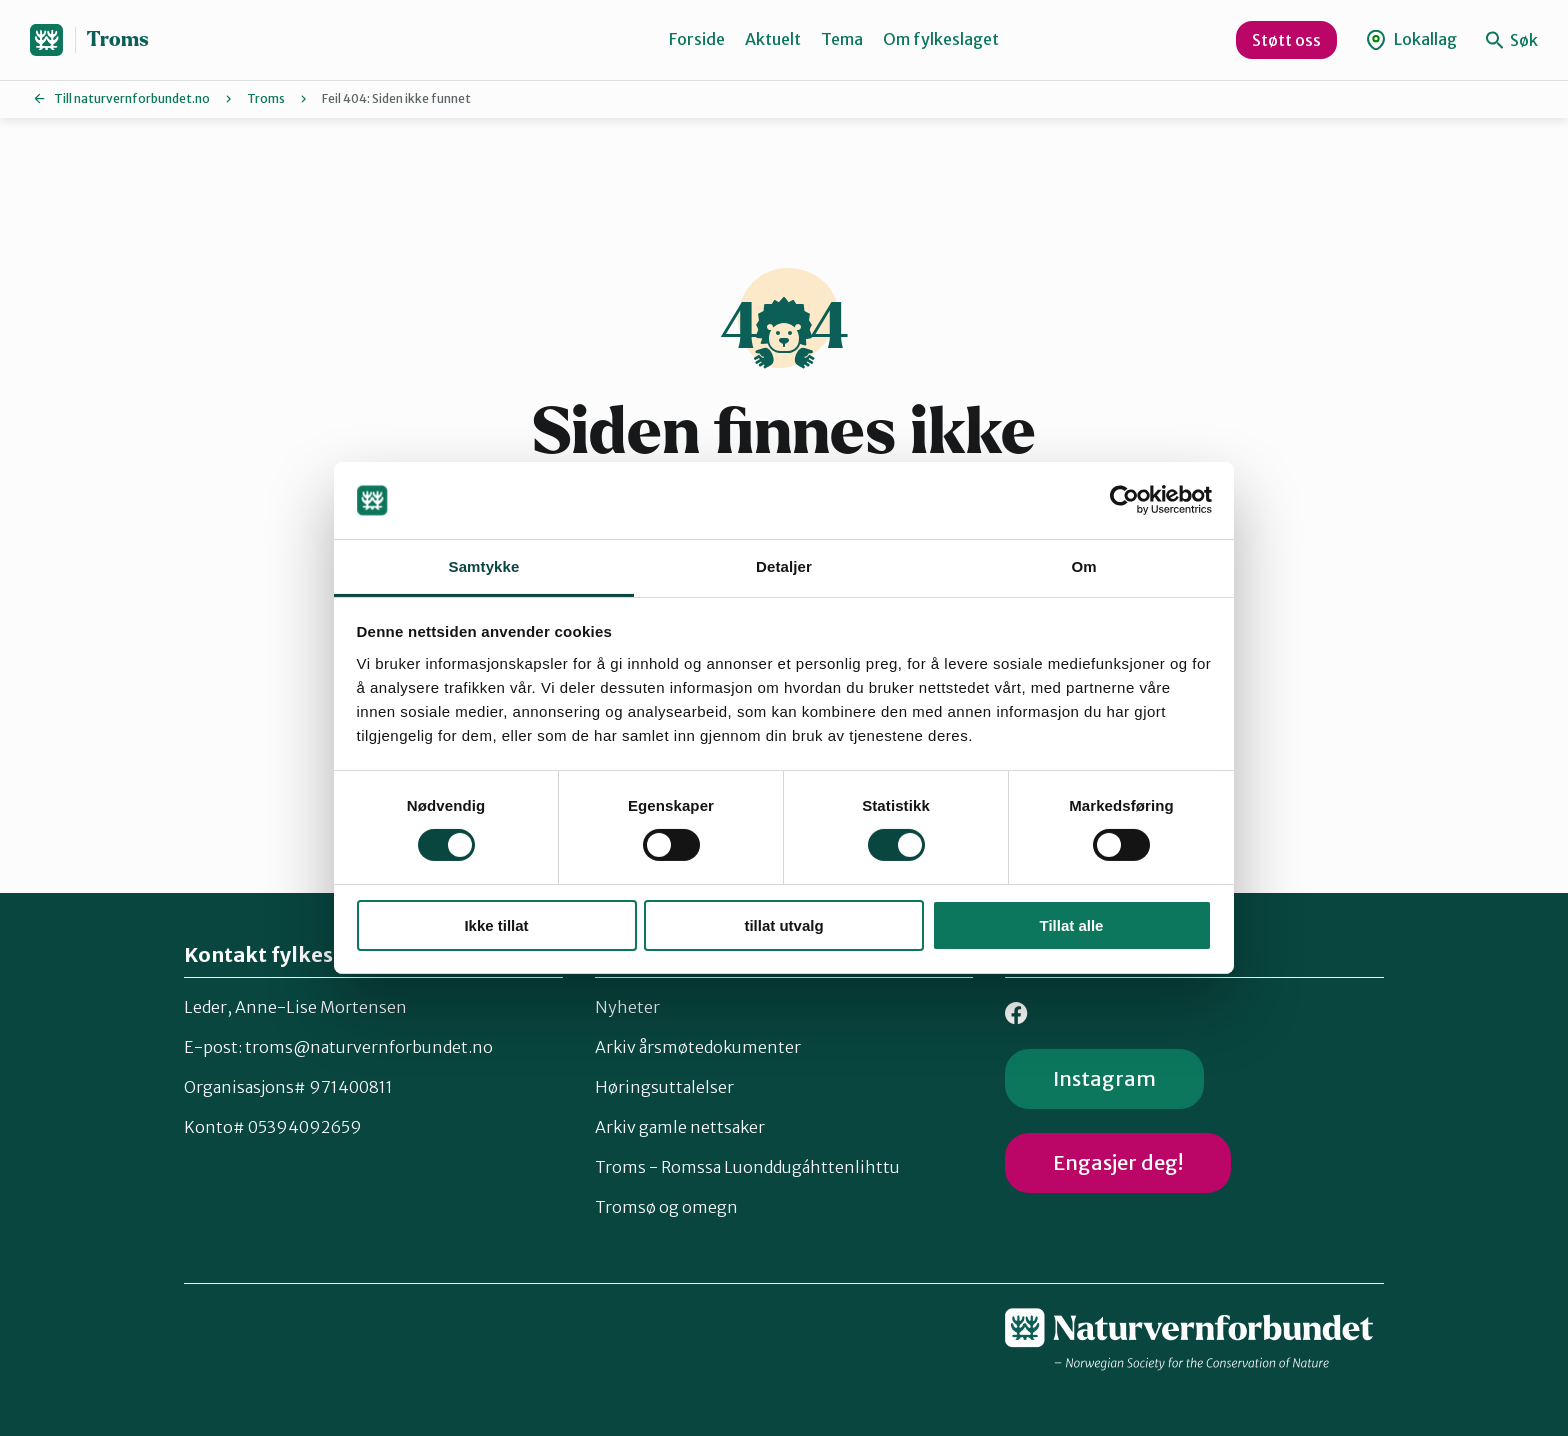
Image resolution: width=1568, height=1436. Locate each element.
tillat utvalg (783, 925)
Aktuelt (773, 39)
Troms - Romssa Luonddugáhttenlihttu (747, 1167)
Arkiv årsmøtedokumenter (698, 1047)
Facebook (1016, 1013)
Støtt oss (1286, 40)
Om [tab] (1083, 566)
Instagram (1104, 1078)
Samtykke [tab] (484, 566)
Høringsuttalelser (664, 1087)
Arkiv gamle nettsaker (680, 1127)
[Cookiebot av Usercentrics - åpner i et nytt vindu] (1124, 500)
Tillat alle (1072, 925)
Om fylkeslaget (941, 39)
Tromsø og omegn (666, 1207)
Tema (842, 39)
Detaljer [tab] (784, 566)
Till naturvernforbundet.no (132, 98)
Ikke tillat (496, 925)
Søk (1512, 40)
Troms (118, 39)
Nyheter (627, 1007)
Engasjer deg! (1118, 1162)
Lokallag (1411, 39)
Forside (697, 39)
